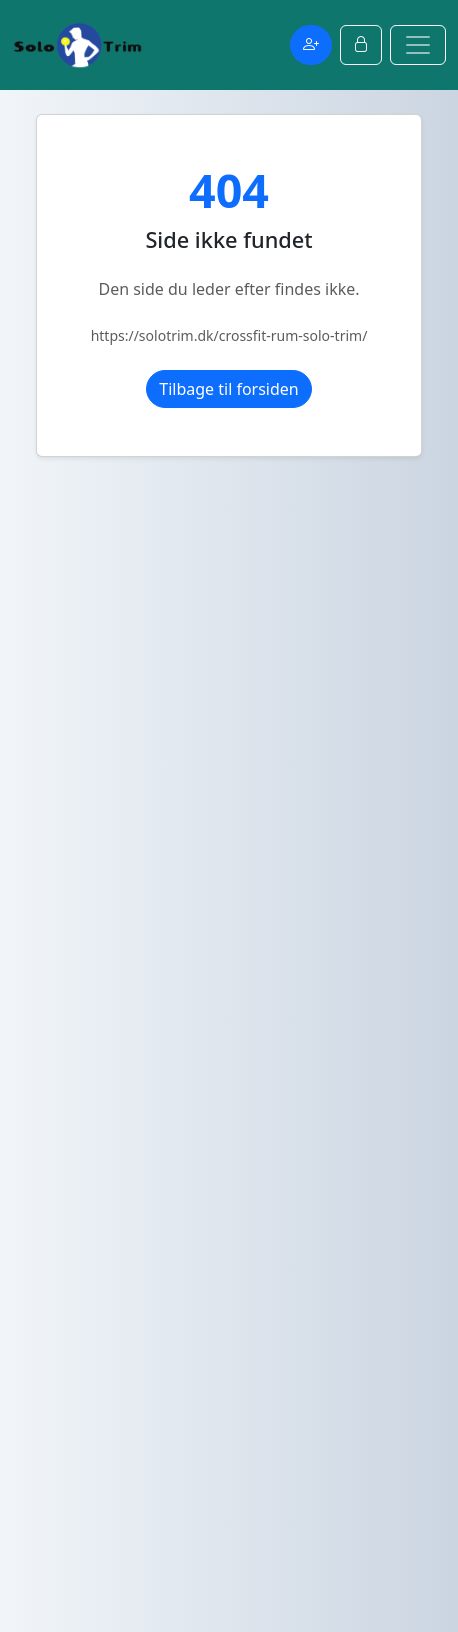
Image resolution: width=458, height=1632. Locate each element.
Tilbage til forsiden (229, 389)
